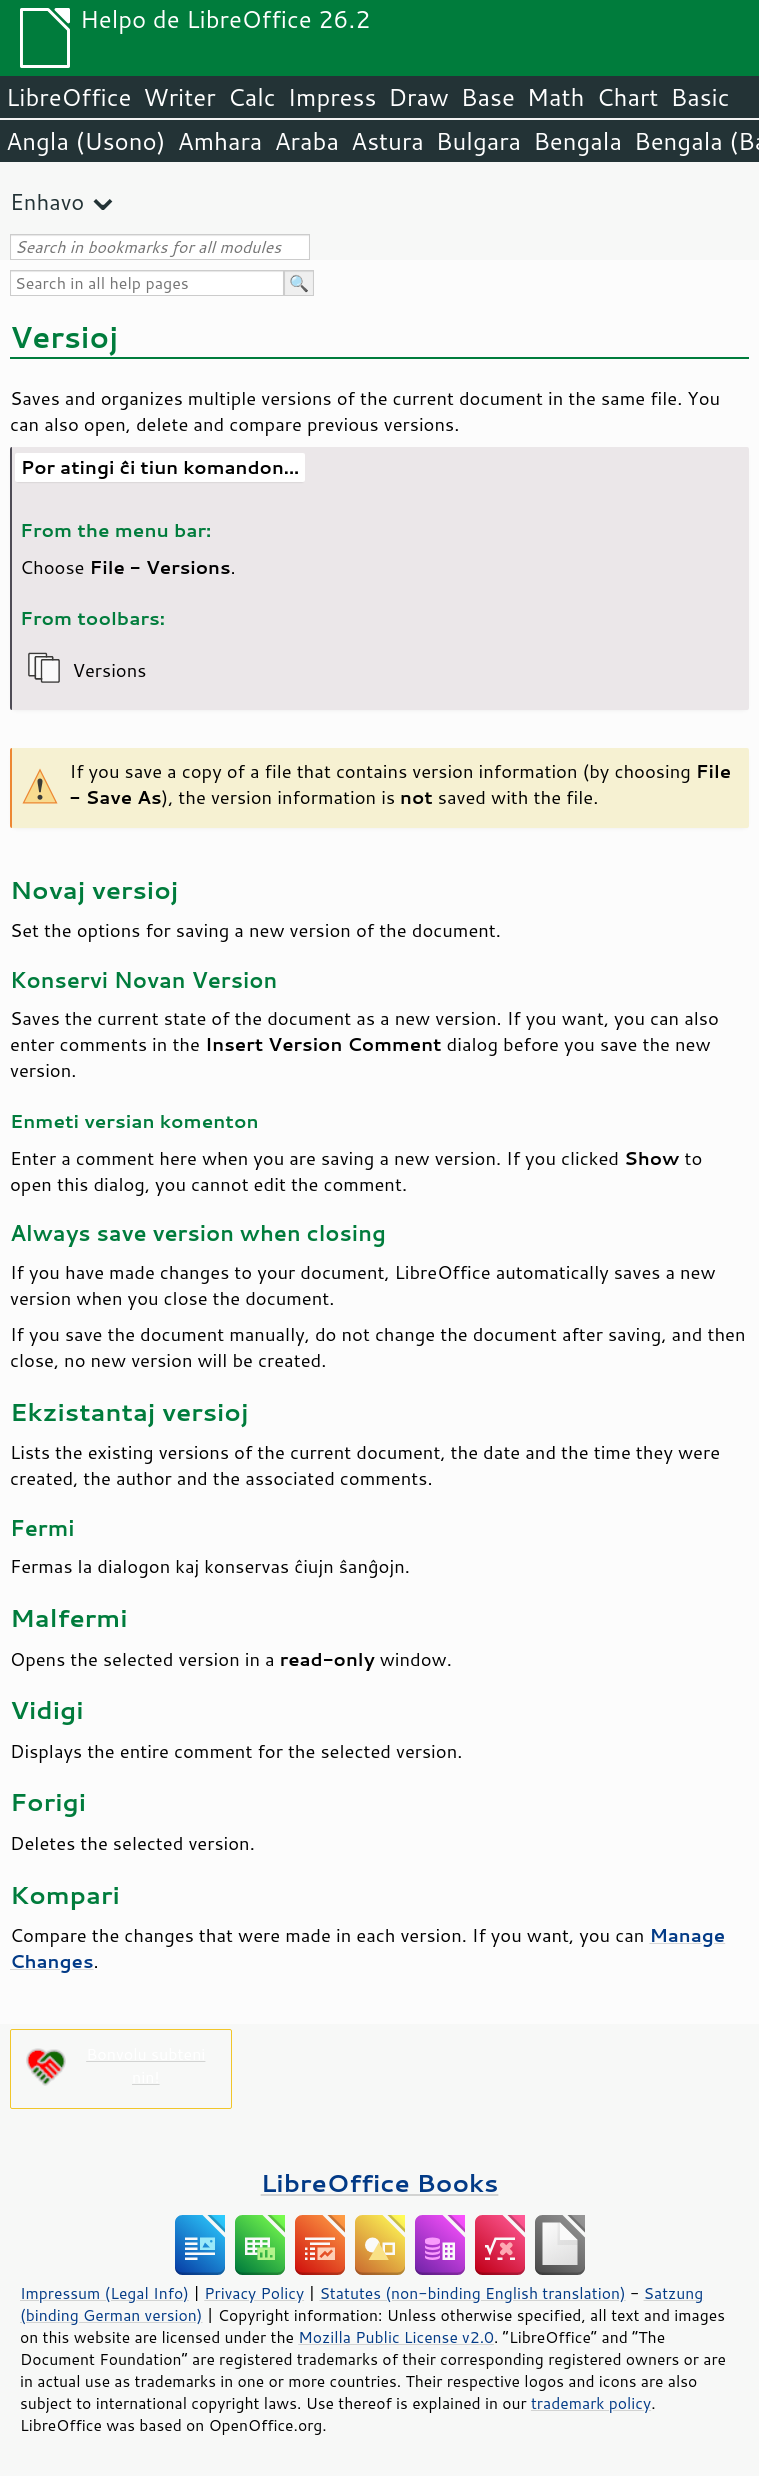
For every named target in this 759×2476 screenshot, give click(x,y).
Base (488, 97)
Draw (418, 97)
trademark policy (591, 2403)
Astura (387, 141)
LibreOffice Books (380, 2182)
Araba (306, 141)
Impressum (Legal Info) (104, 2293)
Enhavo (47, 201)
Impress (332, 97)
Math (556, 97)
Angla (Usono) (85, 141)
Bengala (577, 141)
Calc (252, 97)
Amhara (219, 141)
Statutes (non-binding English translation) (472, 2293)
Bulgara (478, 141)
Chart (627, 97)
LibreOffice (68, 97)
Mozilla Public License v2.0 (396, 2337)
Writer (179, 97)
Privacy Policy (254, 2293)
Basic (699, 97)
